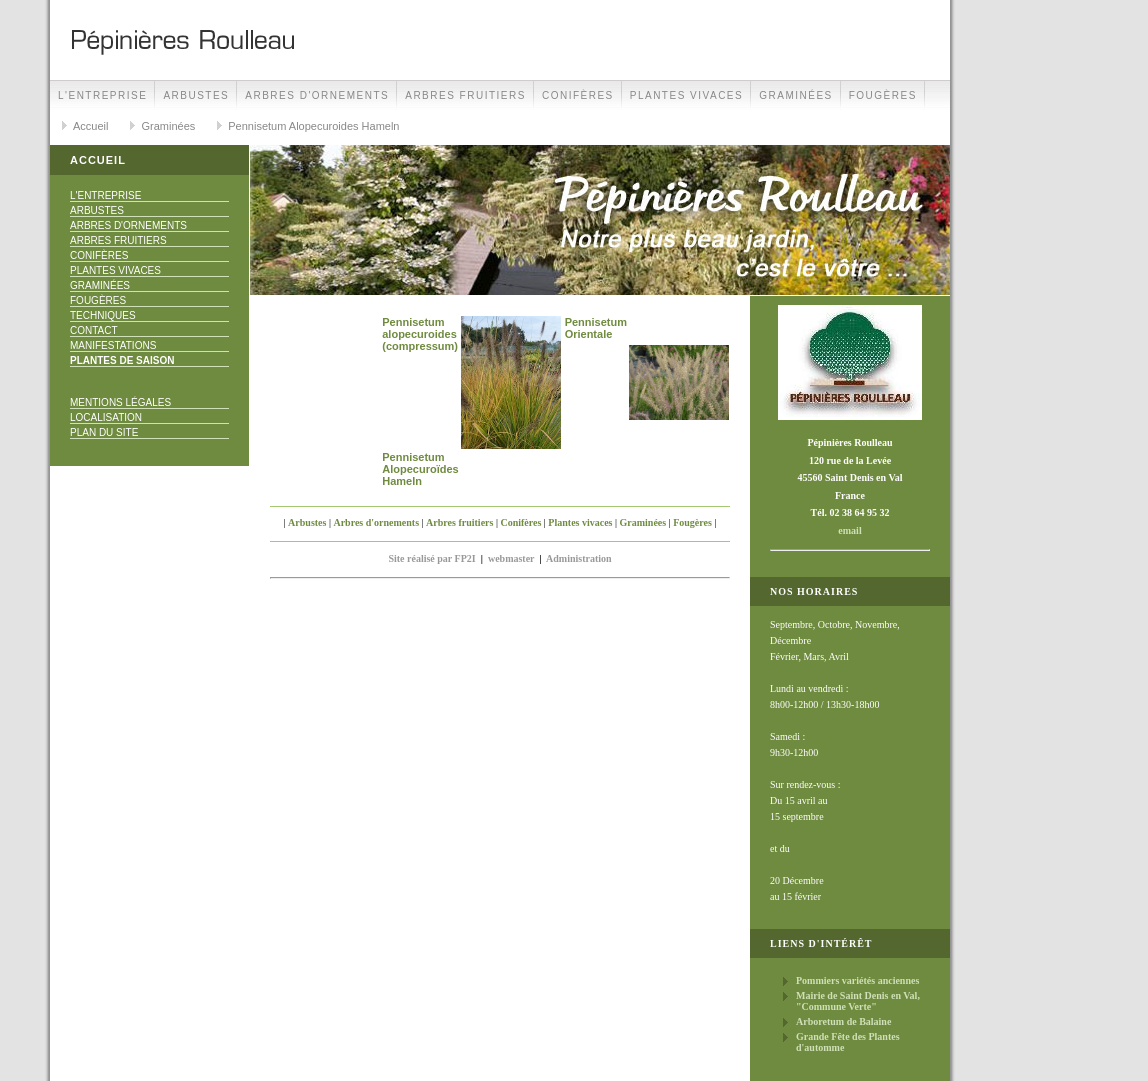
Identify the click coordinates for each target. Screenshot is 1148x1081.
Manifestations (113, 345)
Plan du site (104, 432)
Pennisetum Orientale (596, 328)
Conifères (578, 95)
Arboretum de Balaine (843, 1021)
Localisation (106, 417)
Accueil (90, 126)
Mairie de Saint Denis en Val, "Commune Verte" (858, 1001)
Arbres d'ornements (317, 95)
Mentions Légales (120, 402)
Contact (94, 330)
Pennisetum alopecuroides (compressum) (420, 334)
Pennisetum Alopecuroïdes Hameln (420, 469)
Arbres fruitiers (465, 95)
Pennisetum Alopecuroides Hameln (313, 126)
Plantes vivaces (686, 95)
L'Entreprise (102, 95)
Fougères (883, 95)
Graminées (796, 95)
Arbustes (196, 95)
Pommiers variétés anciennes (857, 980)
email (849, 530)
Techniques (103, 315)
